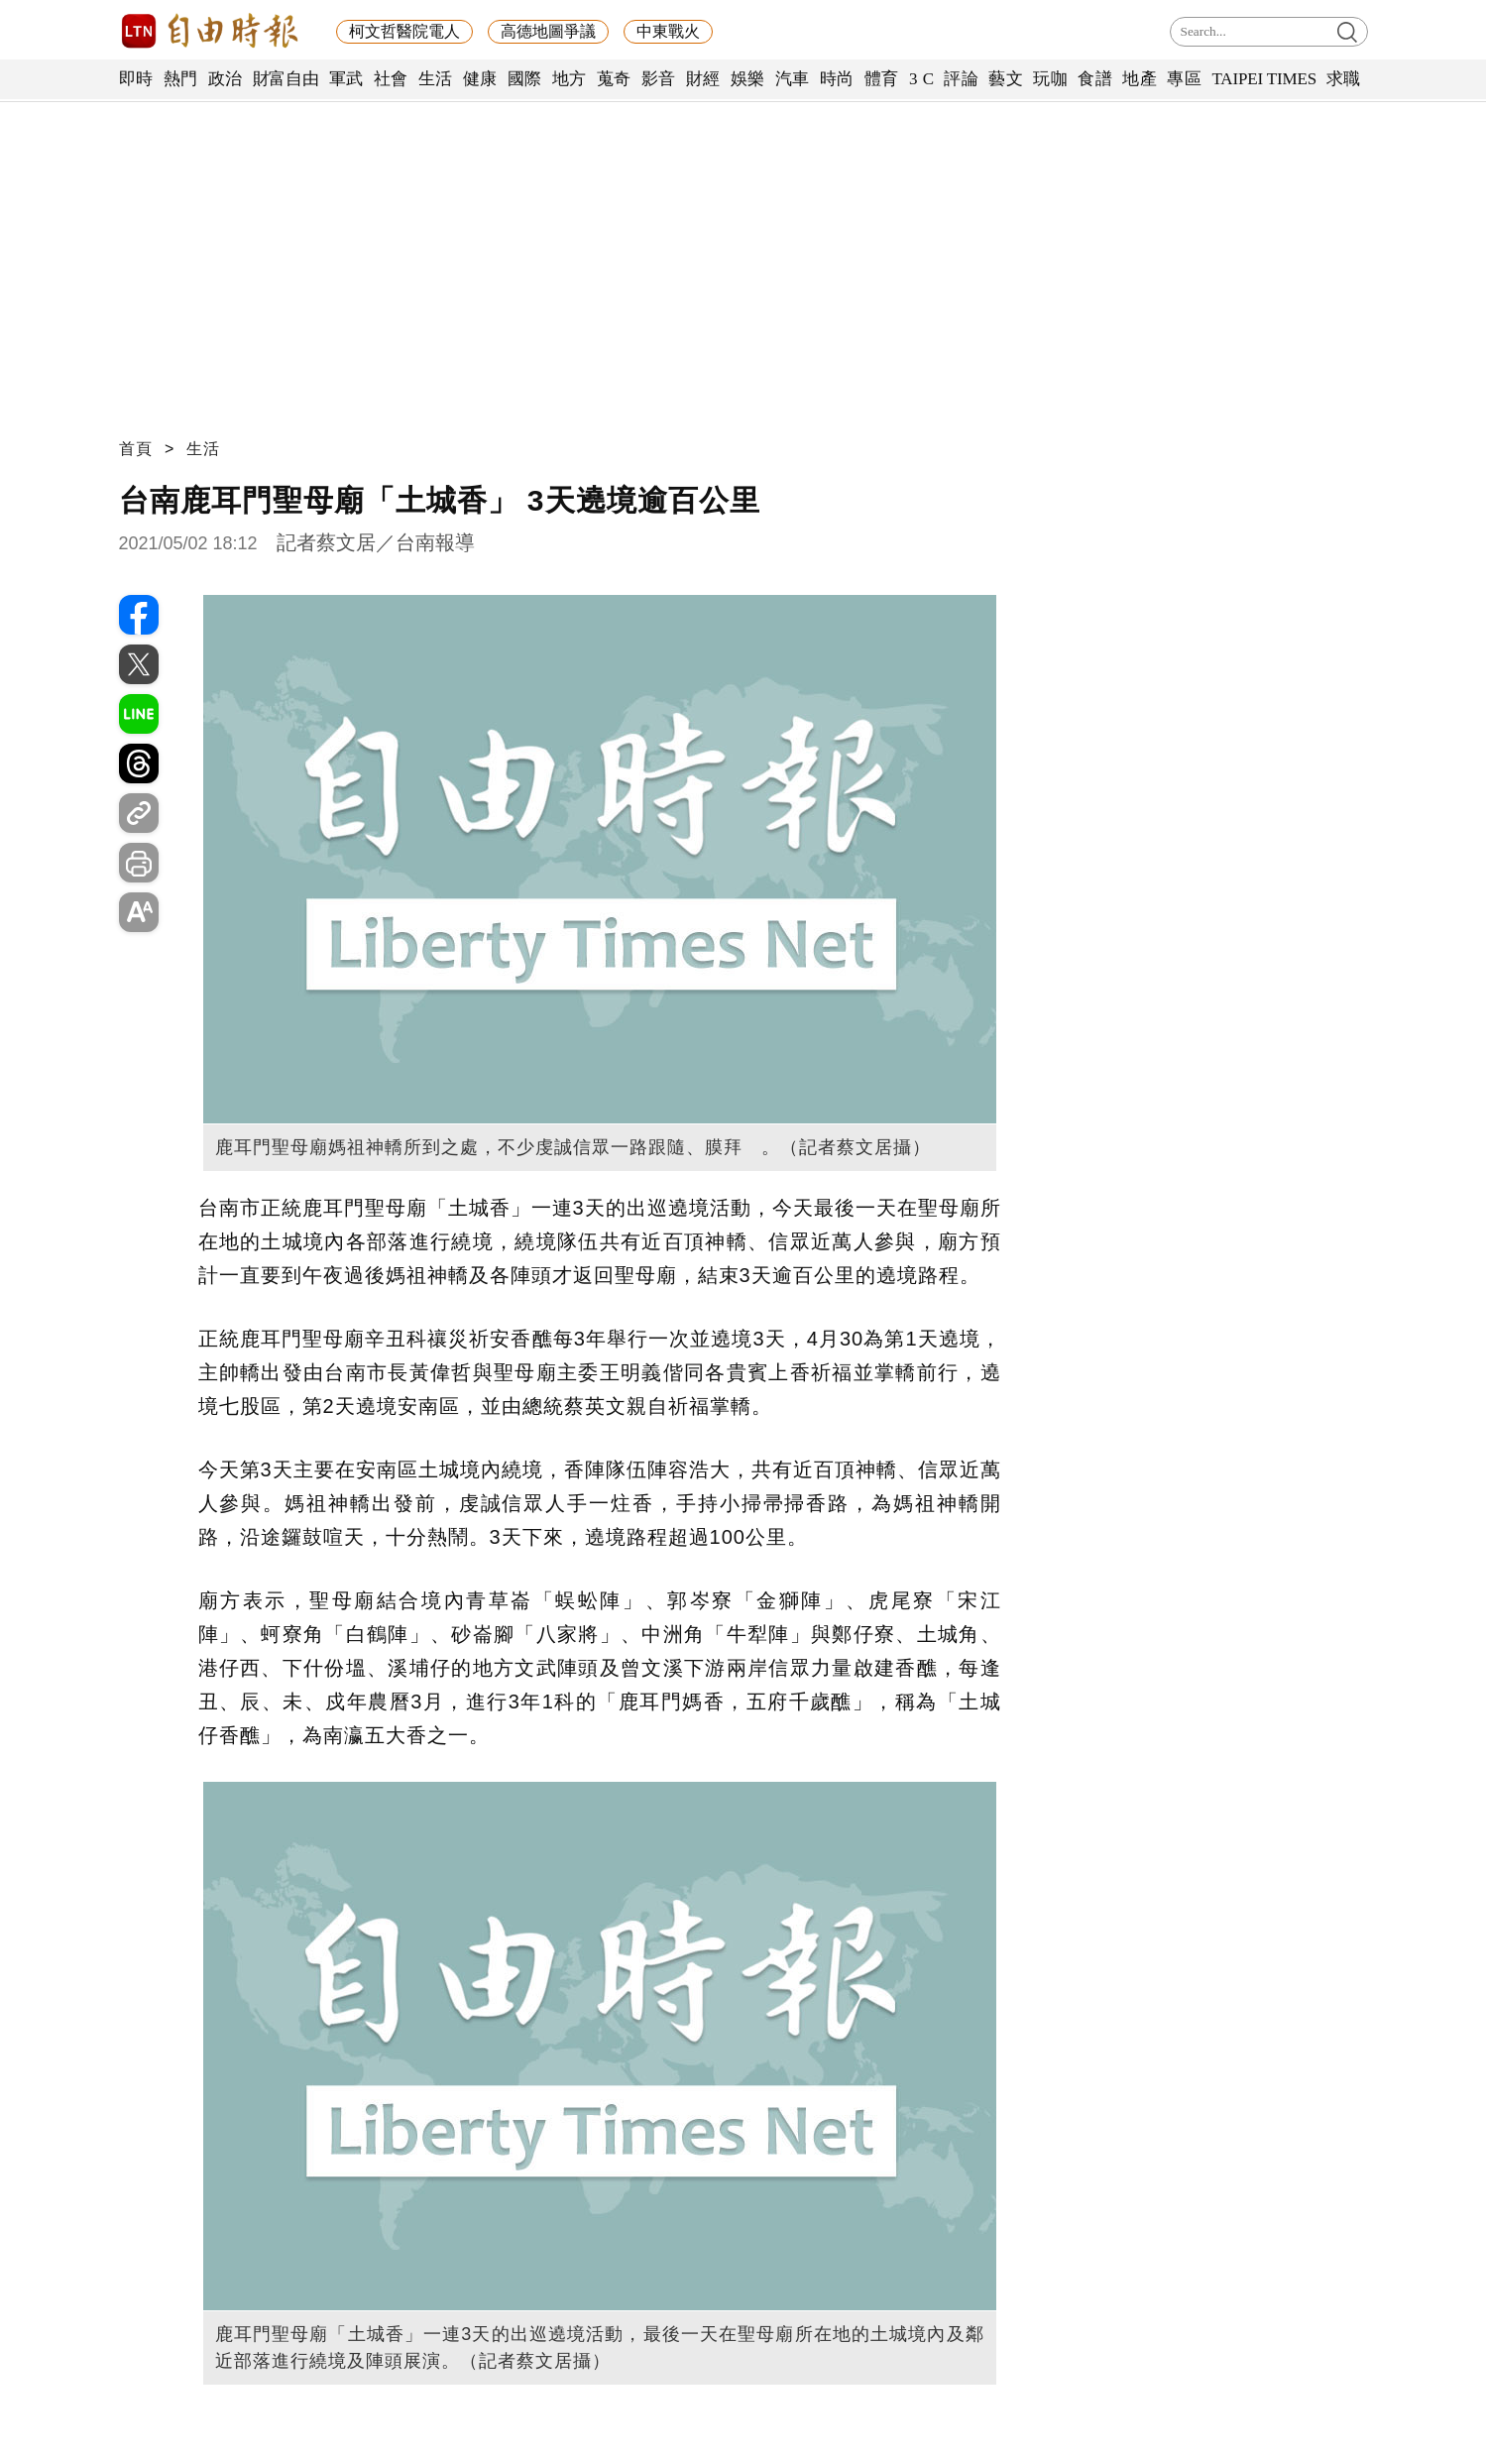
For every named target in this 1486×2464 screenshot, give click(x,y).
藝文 (1005, 78)
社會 (391, 78)
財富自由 (286, 78)
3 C (922, 78)
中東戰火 (668, 31)
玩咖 (1050, 78)
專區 (1184, 78)
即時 (136, 78)
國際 (525, 78)
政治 (225, 78)
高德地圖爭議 (548, 31)
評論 (961, 78)
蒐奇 (614, 78)
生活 (435, 78)
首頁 (136, 448)
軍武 (346, 78)
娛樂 (748, 78)
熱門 (181, 78)
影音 (658, 78)
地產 (1139, 78)
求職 (1343, 78)
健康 (480, 78)
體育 (881, 78)
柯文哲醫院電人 (404, 31)
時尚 (837, 78)
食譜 (1095, 78)
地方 (569, 78)
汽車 (792, 78)
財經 (703, 78)
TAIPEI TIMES (1263, 78)
